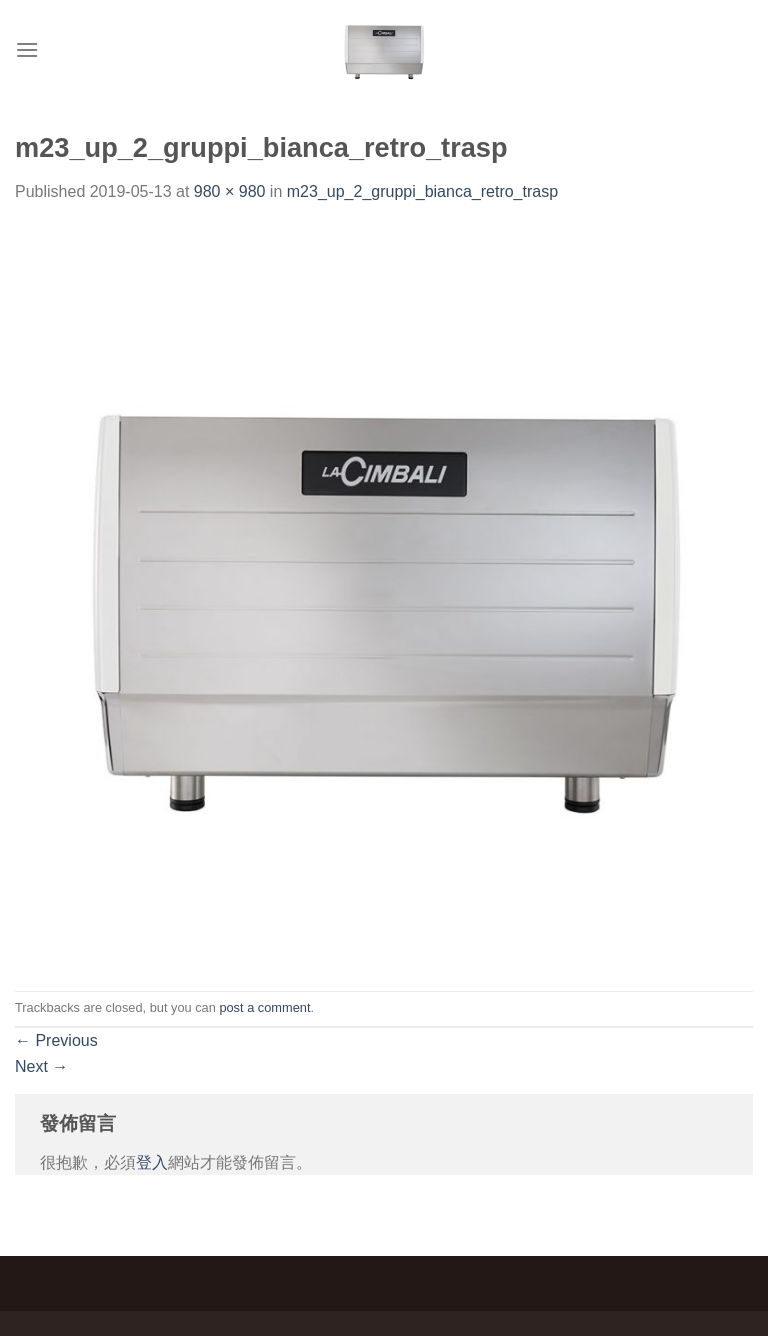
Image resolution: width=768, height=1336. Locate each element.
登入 (152, 1162)
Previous (56, 1040)
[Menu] (27, 49)
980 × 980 (230, 191)
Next (41, 1066)
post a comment (264, 1007)
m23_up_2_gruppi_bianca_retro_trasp (422, 191)
